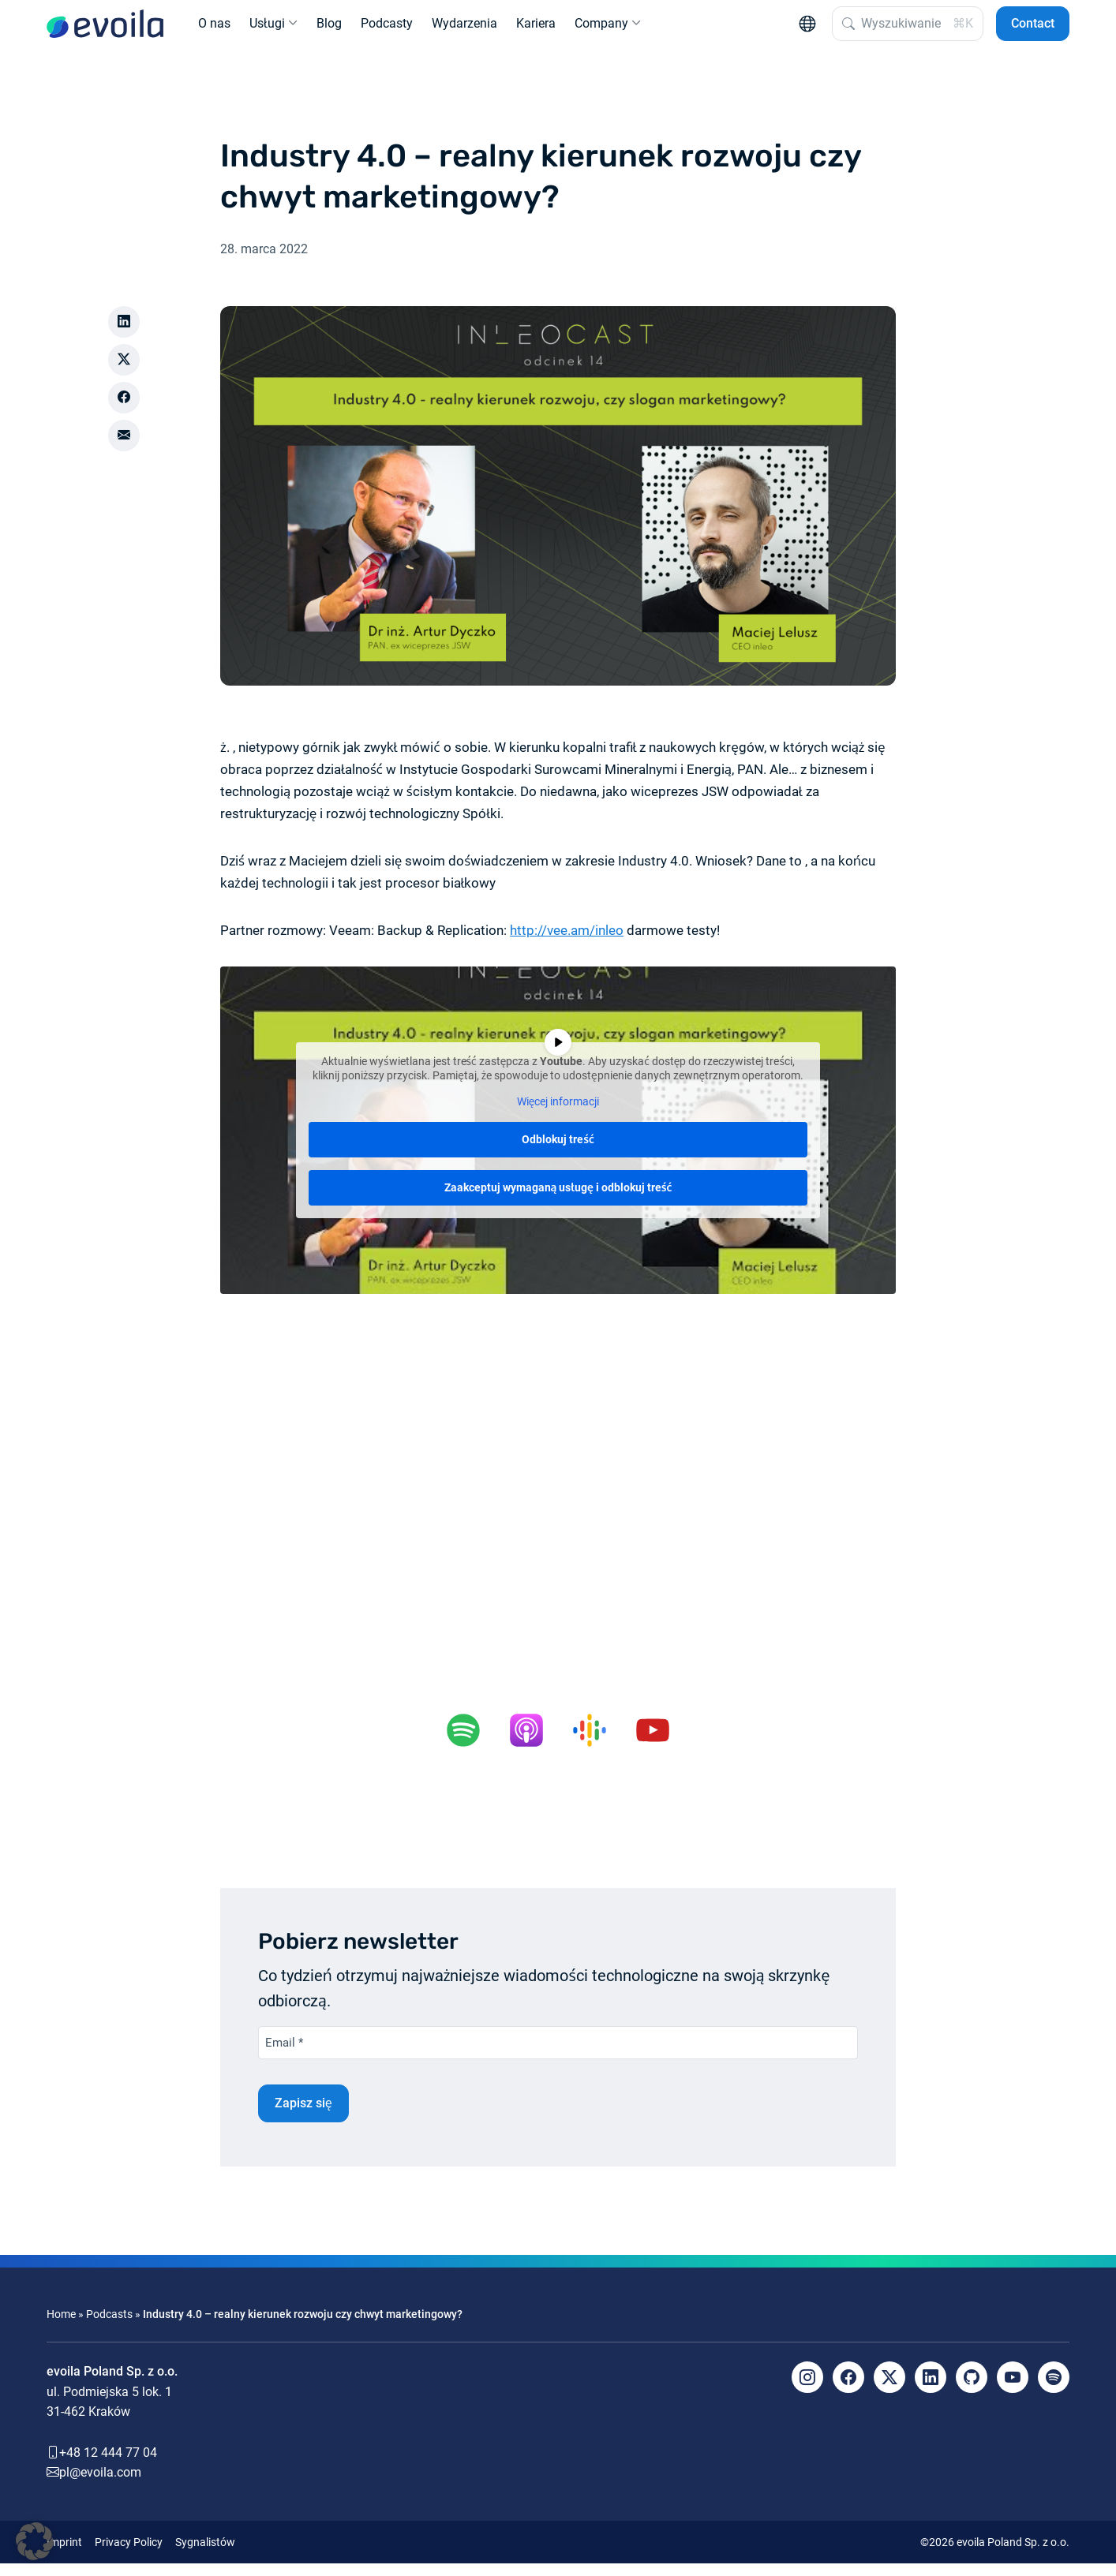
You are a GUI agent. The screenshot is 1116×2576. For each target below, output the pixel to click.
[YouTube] (1012, 2390)
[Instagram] (807, 2390)
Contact (1032, 29)
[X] (889, 2390)
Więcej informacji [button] (558, 1114)
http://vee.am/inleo (567, 943)
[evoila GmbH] (105, 30)
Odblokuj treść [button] (558, 1152)
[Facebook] (848, 2390)
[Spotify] (1053, 2390)
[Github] (971, 2390)
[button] (34, 2541)
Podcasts (109, 2326)
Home (61, 2326)
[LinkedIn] (930, 2390)
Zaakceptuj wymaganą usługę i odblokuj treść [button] (558, 1200)
